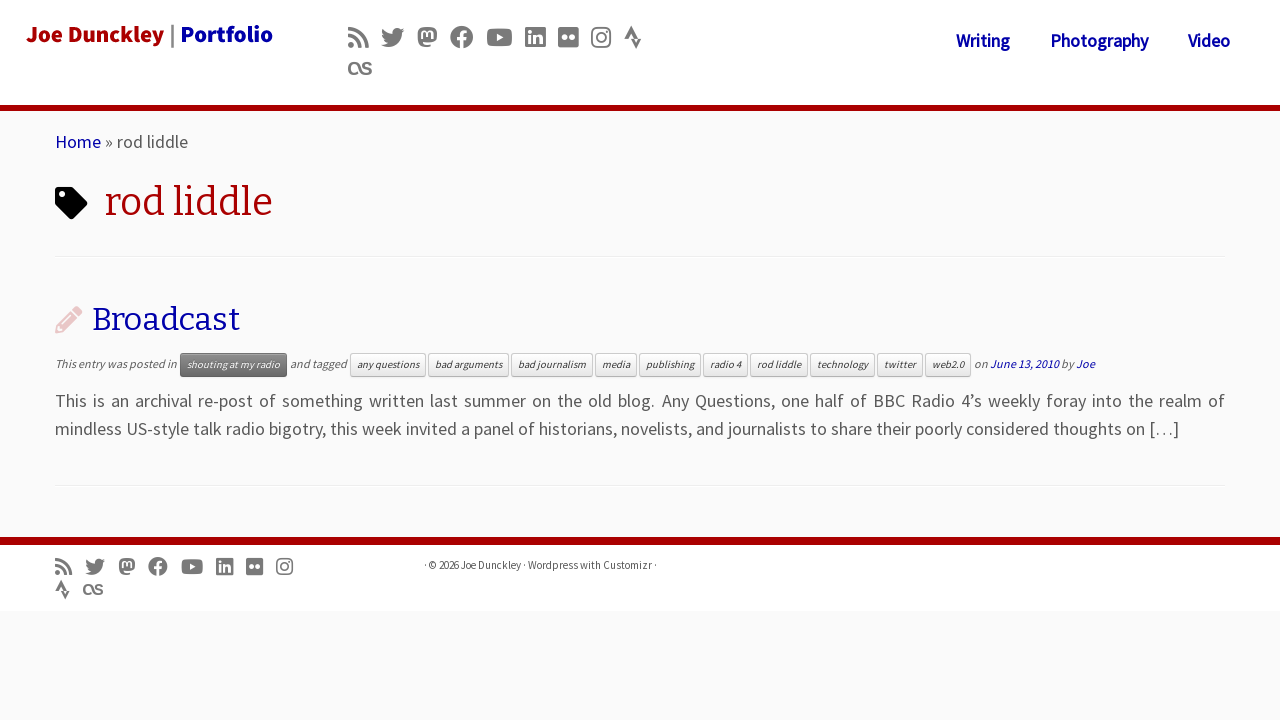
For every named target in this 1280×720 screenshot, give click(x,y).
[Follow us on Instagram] (607, 37)
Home (78, 141)
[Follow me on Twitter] (399, 37)
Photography (1099, 40)
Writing (983, 40)
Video (1209, 40)
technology (842, 364)
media (616, 364)
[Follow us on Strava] (639, 37)
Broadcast (166, 319)
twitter (900, 364)
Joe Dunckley (491, 565)
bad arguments (468, 364)
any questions (388, 364)
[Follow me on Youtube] (505, 37)
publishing (670, 364)
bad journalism (552, 364)
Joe (1085, 363)
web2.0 (948, 364)
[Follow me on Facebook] (468, 37)
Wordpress (553, 565)
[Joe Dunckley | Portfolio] (147, 35)
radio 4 (725, 364)
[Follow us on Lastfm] (366, 68)
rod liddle (779, 364)
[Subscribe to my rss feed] (364, 37)
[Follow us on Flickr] (574, 37)
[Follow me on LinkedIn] (541, 37)
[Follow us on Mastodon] (433, 37)
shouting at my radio (233, 364)
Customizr (627, 565)
